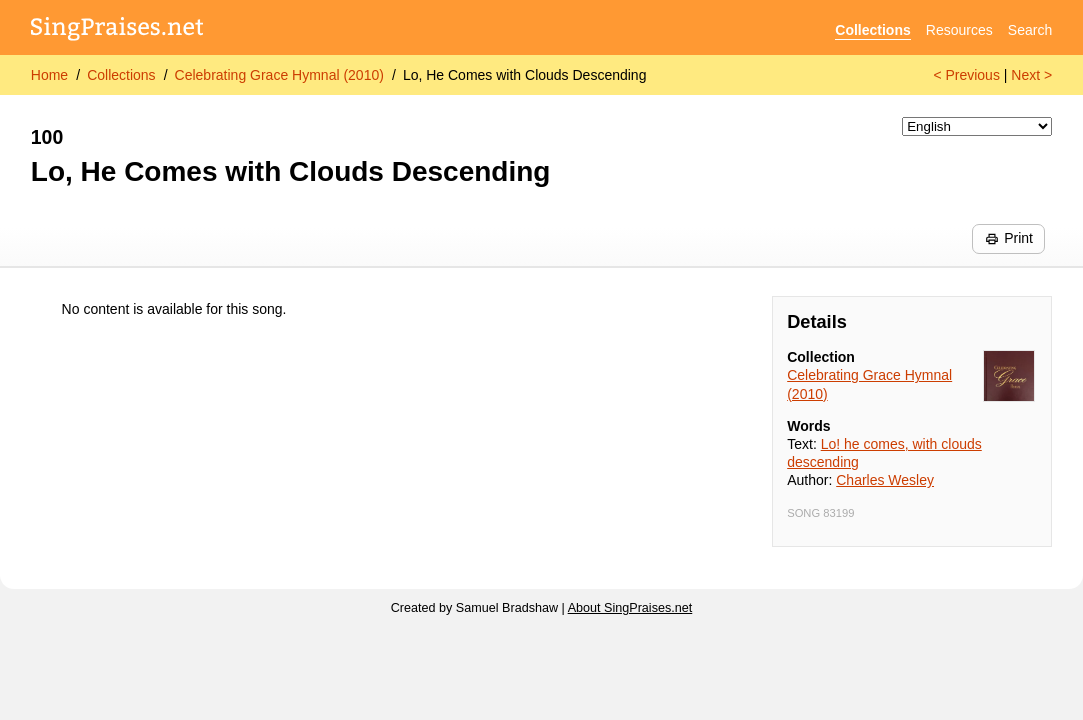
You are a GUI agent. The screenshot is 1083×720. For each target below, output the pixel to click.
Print (1009, 238)
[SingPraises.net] (117, 30)
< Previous (966, 75)
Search (1030, 30)
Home (49, 75)
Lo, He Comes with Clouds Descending (525, 75)
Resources (959, 30)
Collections (872, 30)
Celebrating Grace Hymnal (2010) (279, 75)
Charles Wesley (885, 480)
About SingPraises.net (630, 608)
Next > (1031, 75)
